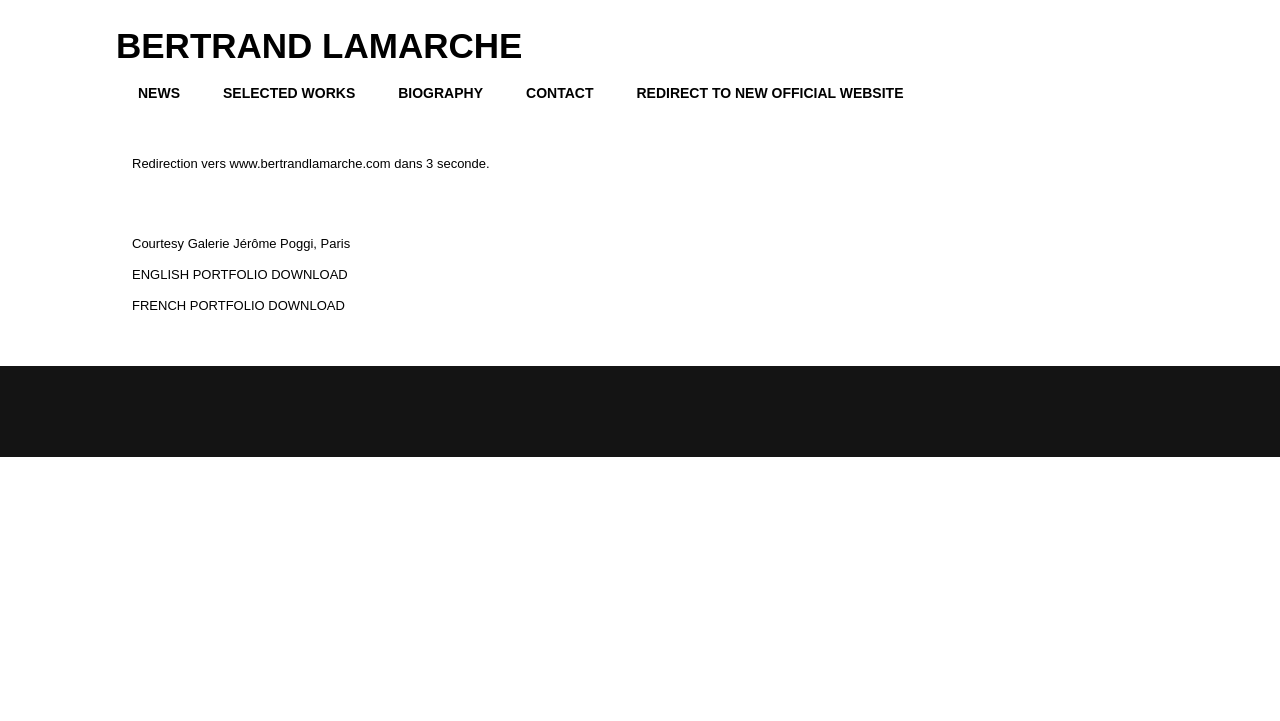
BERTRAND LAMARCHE (319, 45)
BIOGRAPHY (440, 93)
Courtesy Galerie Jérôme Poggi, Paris (241, 243)
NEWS (159, 93)
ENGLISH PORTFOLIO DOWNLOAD (240, 274)
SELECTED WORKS (289, 93)
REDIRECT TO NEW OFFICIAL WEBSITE (769, 93)
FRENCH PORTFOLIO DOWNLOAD (238, 305)
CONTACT (559, 93)
